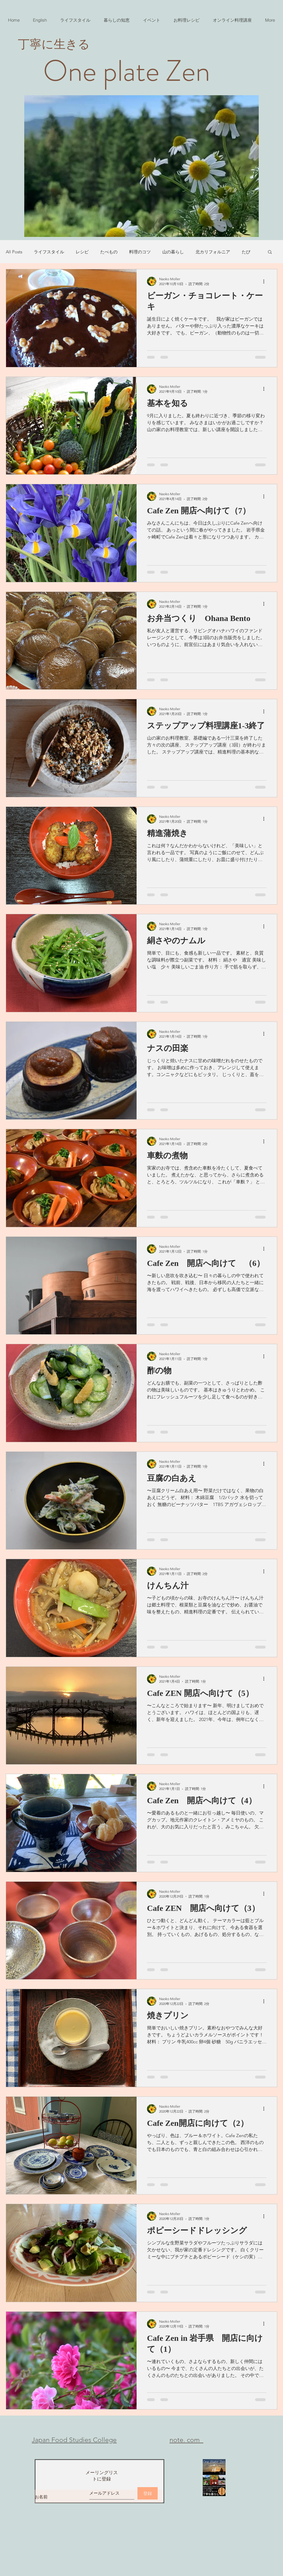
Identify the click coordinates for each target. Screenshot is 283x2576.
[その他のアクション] (265, 281)
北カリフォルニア (213, 252)
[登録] (147, 2493)
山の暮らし (173, 252)
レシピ (82, 252)
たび (246, 252)
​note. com (186, 2440)
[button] (270, 252)
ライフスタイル (49, 252)
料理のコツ (140, 252)
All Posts (14, 252)
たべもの (109, 252)
